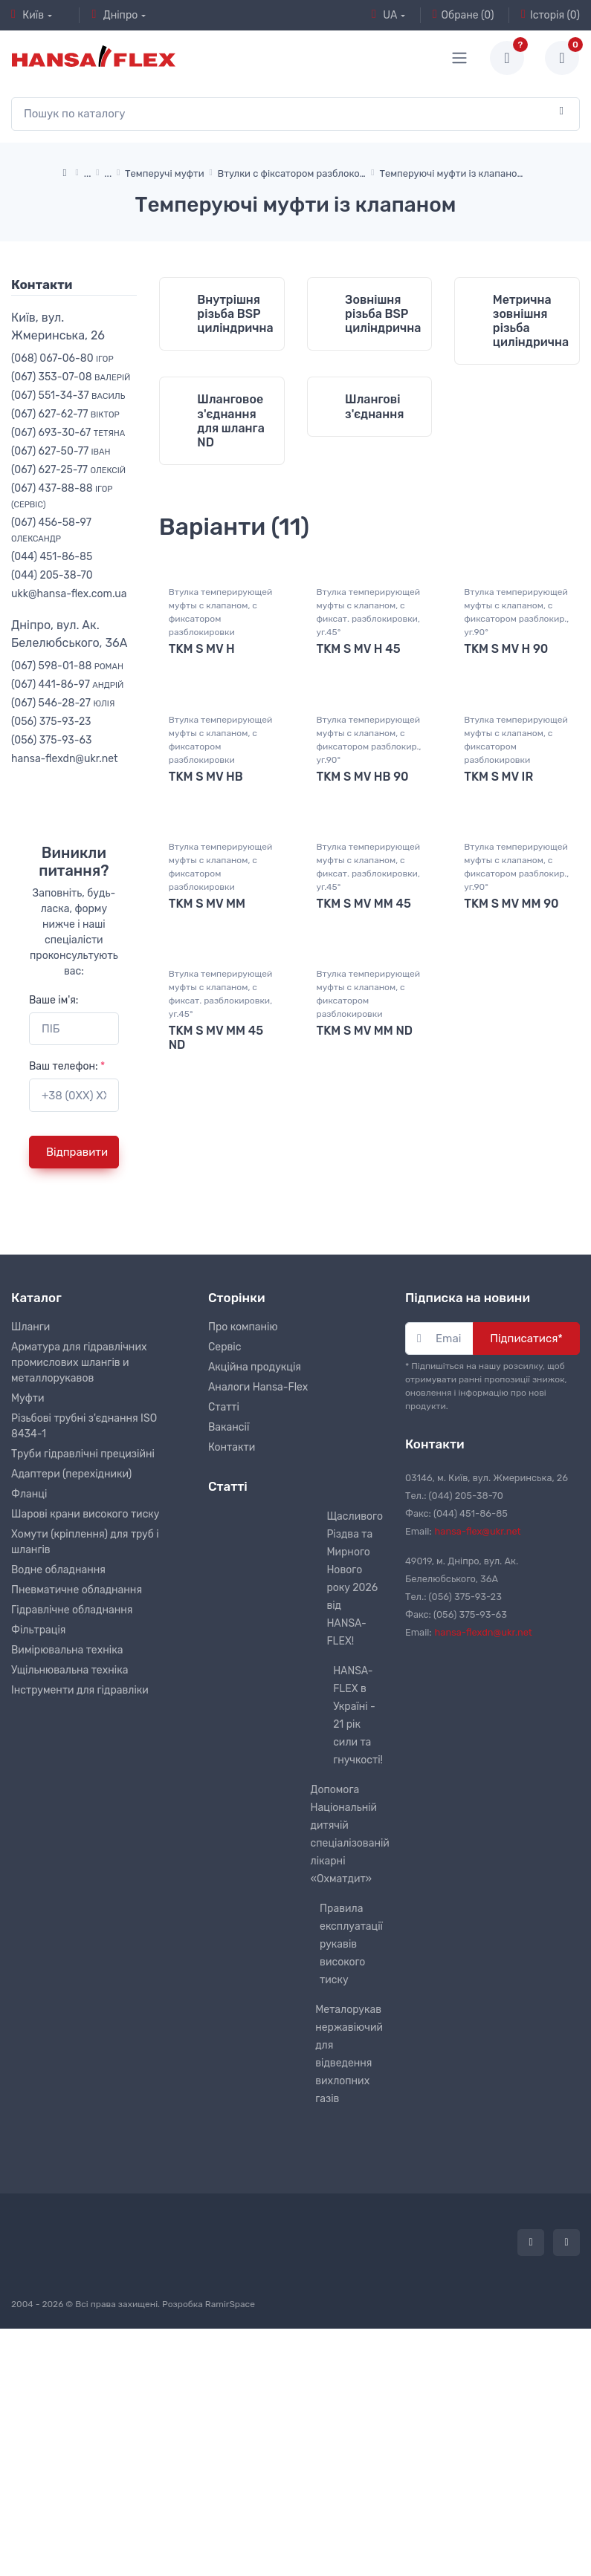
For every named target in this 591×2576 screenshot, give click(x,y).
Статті (223, 1613)
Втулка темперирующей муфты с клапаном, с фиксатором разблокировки (220, 867)
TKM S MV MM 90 (511, 1160)
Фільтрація (38, 1835)
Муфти (28, 1604)
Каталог (36, 1503)
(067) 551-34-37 (68, 395)
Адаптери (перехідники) (71, 1680)
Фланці (29, 1700)
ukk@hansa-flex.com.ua (68, 594)
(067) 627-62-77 (65, 414)
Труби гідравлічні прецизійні (83, 1659)
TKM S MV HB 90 (363, 1032)
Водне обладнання (58, 1775)
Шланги (30, 1532)
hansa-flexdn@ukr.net (64, 758)
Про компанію (243, 1532)
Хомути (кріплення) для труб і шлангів (85, 1748)
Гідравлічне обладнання (71, 1815)
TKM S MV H (202, 904)
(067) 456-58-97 (51, 530)
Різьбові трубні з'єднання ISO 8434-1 (84, 1632)
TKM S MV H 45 (359, 904)
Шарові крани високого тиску (85, 1720)
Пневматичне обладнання (76, 1795)
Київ (27, 15)
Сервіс (224, 1552)
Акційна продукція (254, 1573)
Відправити (77, 1152)
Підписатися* (526, 1544)
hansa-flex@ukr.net (478, 1737)
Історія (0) (550, 15)
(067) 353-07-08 (70, 377)
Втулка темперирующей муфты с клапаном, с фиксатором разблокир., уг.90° (516, 867)
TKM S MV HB (206, 1032)
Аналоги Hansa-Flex (258, 1593)
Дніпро (114, 15)
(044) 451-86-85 (51, 556)
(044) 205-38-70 (52, 575)
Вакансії (228, 1633)
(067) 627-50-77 (61, 451)
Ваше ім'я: (53, 1000)
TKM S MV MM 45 (364, 1160)
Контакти (231, 1653)
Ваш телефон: (67, 1066)
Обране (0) (463, 15)
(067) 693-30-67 (68, 432)
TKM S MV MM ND (365, 1288)
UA (384, 15)
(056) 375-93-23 (51, 721)
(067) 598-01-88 (67, 666)
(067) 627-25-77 (68, 470)
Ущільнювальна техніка (69, 1876)
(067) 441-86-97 (67, 684)
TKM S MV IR (498, 1032)
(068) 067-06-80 (62, 358)
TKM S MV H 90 (506, 904)
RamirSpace (230, 2510)
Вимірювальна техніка (67, 1856)
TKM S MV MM (207, 1160)
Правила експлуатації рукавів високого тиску (351, 2150)
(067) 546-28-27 (62, 703)
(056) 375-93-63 (51, 740)
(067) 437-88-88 (62, 496)
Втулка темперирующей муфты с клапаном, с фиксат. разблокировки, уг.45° (368, 867)
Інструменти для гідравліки (80, 1896)
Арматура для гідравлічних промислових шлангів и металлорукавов (78, 1568)
